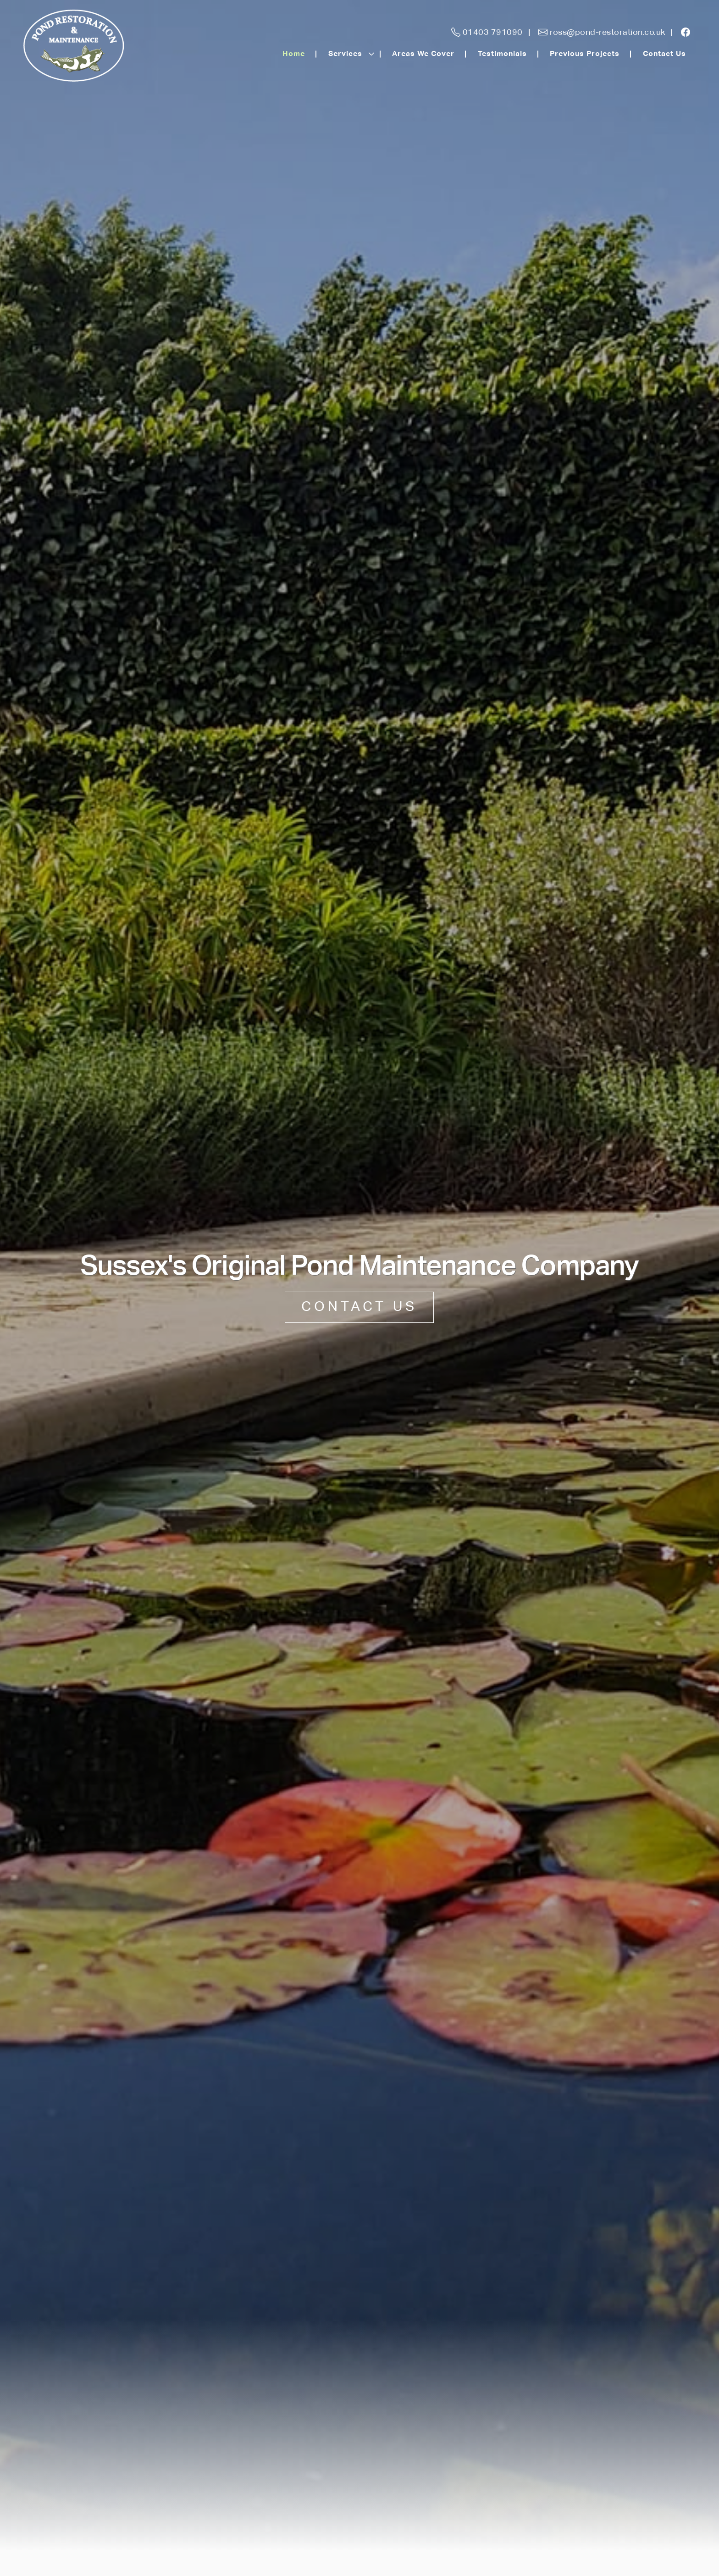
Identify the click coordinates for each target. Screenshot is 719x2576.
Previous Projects (584, 54)
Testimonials (502, 54)
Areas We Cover (423, 54)
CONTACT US (359, 1307)
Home (293, 54)
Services (345, 54)
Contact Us (664, 54)
